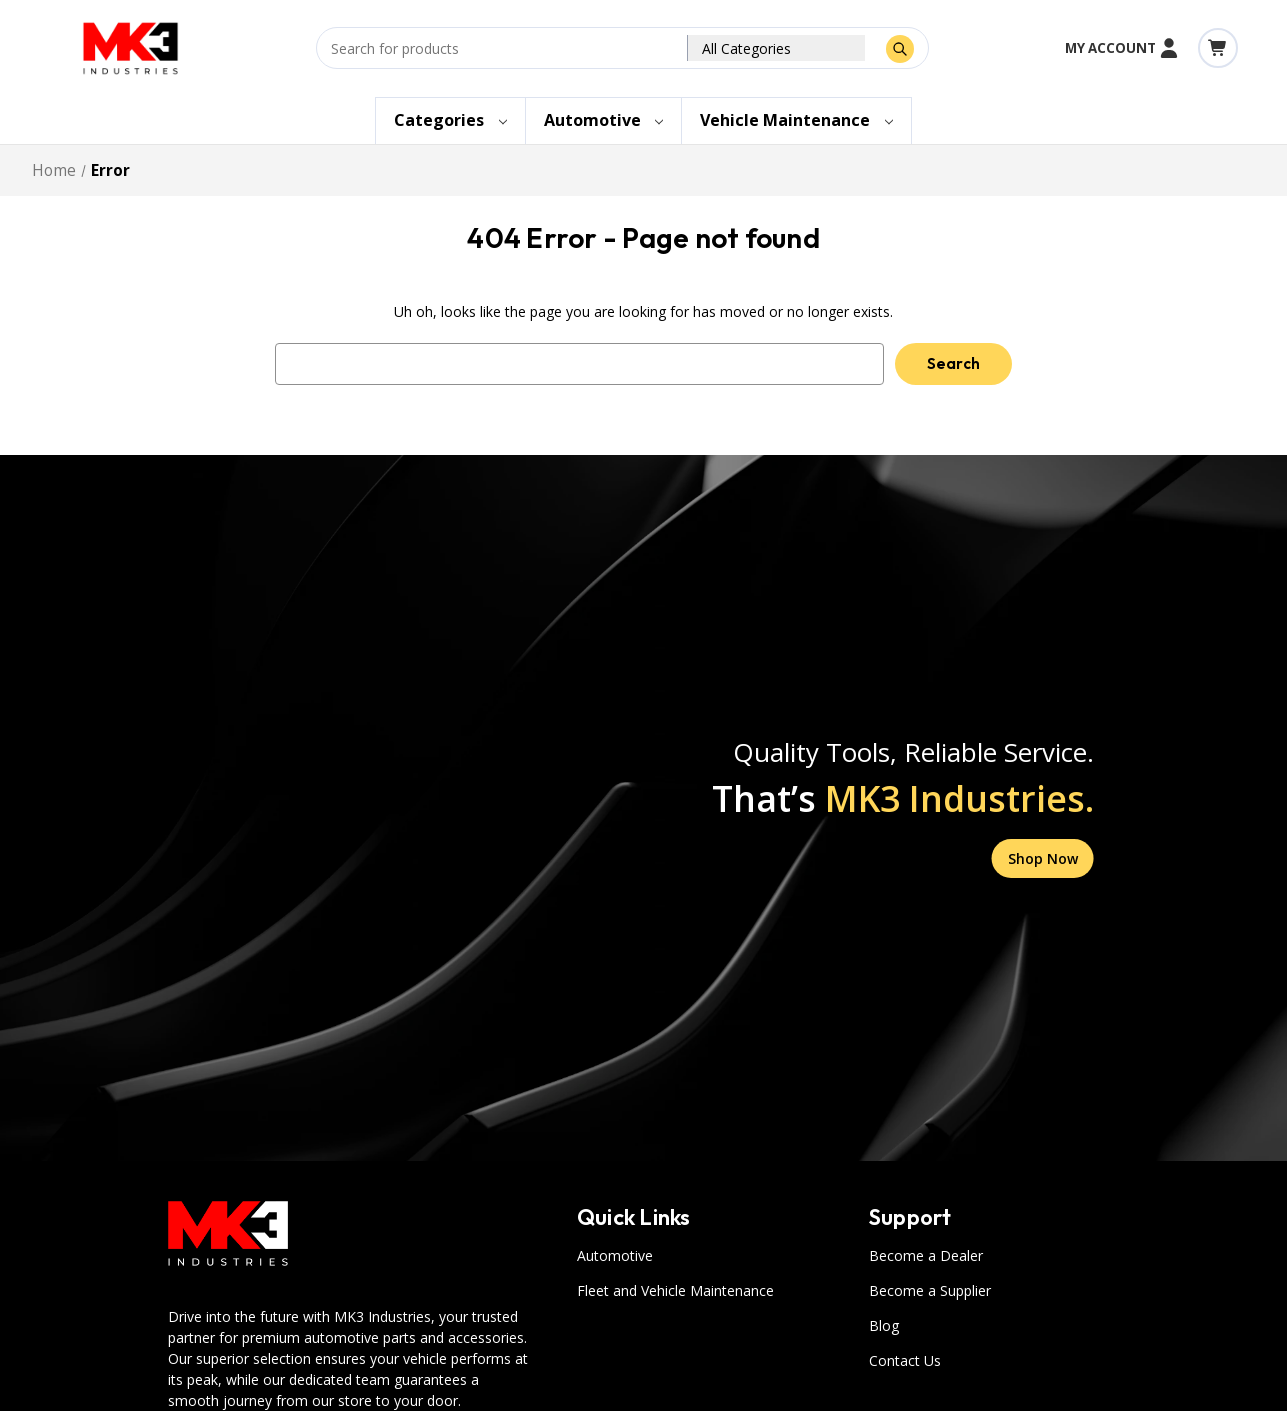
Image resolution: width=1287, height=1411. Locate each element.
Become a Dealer (926, 1255)
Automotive (615, 1255)
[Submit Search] (900, 49)
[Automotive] (604, 121)
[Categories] (450, 121)
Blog (884, 1325)
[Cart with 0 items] (1218, 48)
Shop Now (1043, 858)
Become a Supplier (930, 1290)
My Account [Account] (1122, 48)
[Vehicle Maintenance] (796, 121)
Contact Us (905, 1360)
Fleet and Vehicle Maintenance (675, 1290)
